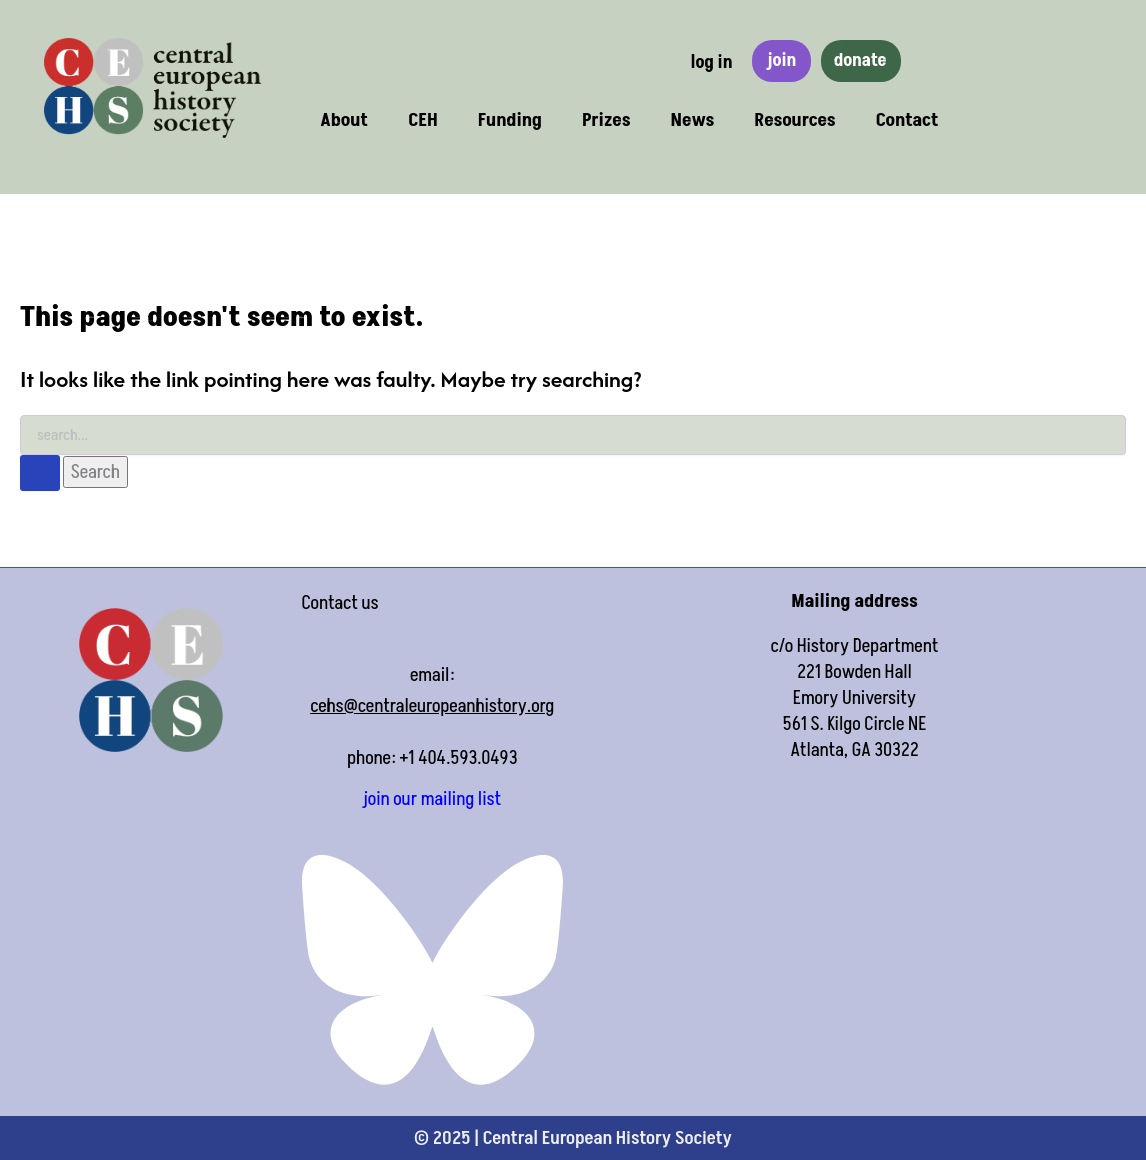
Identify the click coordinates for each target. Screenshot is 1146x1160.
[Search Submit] (40, 473)
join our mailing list (432, 799)
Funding (510, 120)
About (344, 120)
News (693, 120)
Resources (794, 120)
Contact (907, 120)
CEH (423, 120)
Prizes (606, 120)
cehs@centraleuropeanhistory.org (432, 706)
